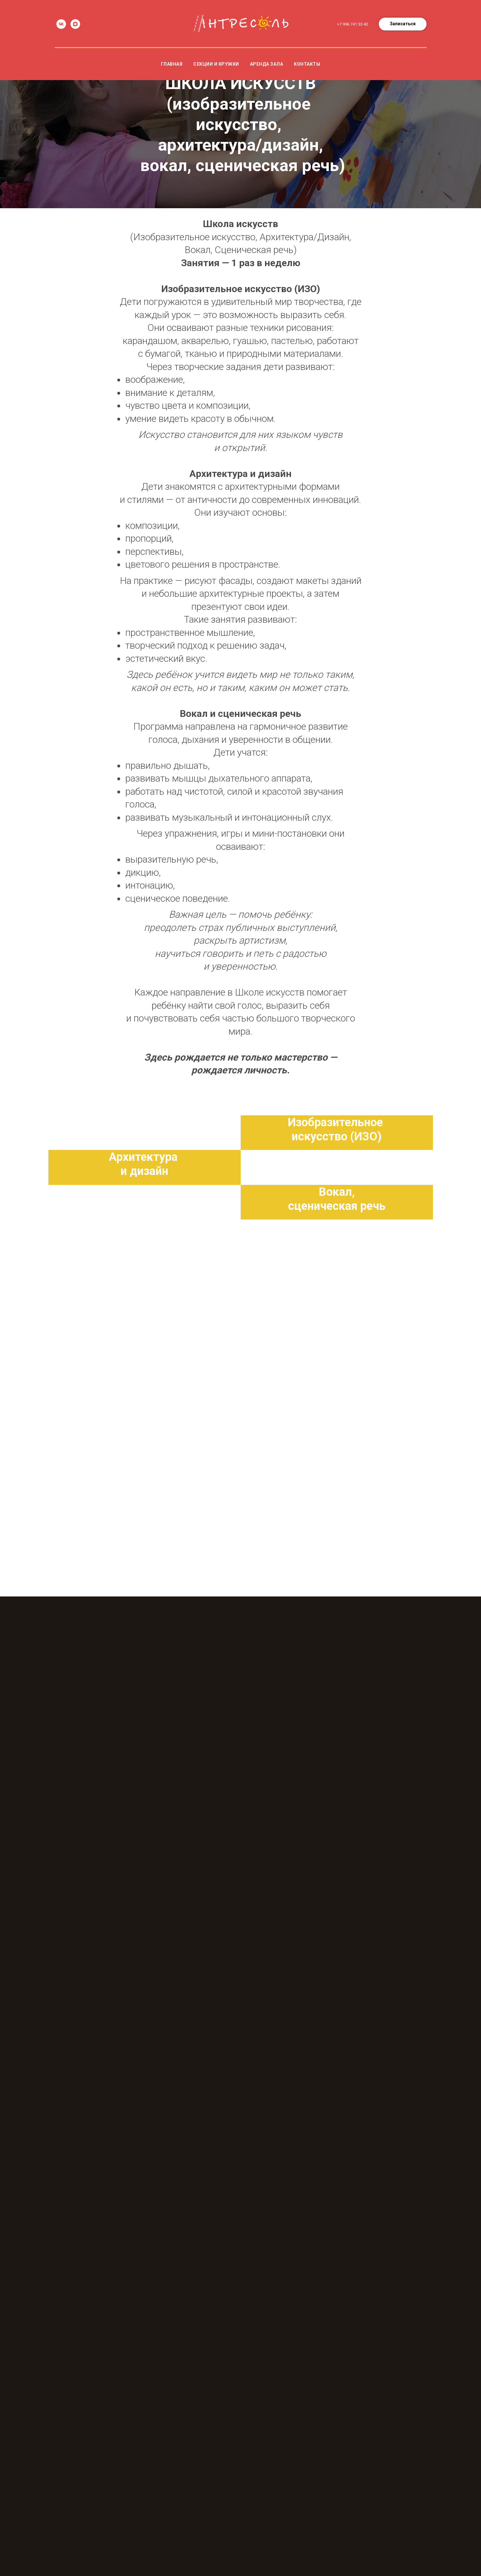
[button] (403, 24)
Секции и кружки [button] (216, 64)
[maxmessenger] (75, 24)
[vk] (61, 24)
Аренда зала (266, 64)
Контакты (307, 64)
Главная (172, 64)
